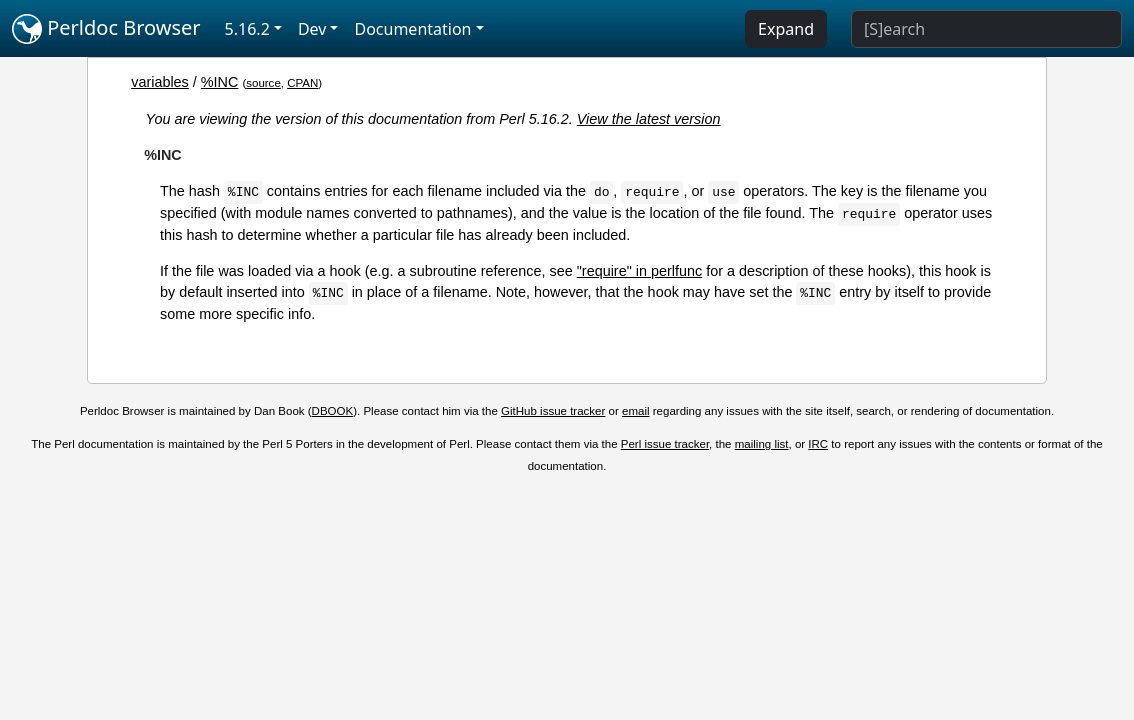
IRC (818, 444)
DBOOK (333, 411)
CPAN (302, 83)
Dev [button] (312, 29)
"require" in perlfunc (639, 271)
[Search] (986, 29)
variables (160, 82)
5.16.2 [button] (247, 29)
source (263, 83)
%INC (220, 82)
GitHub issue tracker (553, 411)
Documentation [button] (412, 29)
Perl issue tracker (665, 444)
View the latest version (649, 119)
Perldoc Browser (106, 29)
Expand (786, 29)
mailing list (762, 444)
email (636, 411)
